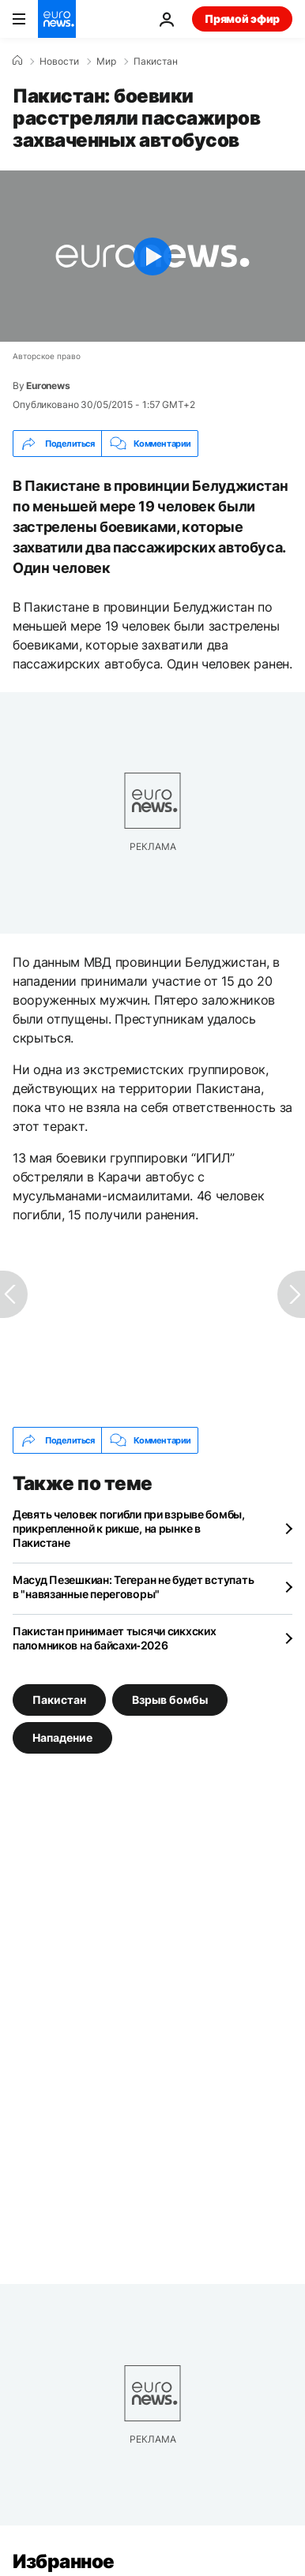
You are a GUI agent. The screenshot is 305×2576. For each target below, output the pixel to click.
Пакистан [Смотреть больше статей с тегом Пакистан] (59, 1699)
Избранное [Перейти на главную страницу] (64, 2561)
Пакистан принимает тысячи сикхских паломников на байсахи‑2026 (114, 1638)
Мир (106, 61)
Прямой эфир (242, 18)
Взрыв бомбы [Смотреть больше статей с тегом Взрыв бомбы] (170, 1699)
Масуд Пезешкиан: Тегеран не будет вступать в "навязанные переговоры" (133, 1587)
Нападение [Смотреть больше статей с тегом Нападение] (62, 1737)
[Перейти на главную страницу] (57, 19)
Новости (59, 61)
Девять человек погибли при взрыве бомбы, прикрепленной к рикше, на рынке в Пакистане (129, 1528)
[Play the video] (152, 256)
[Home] (17, 60)
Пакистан (156, 61)
